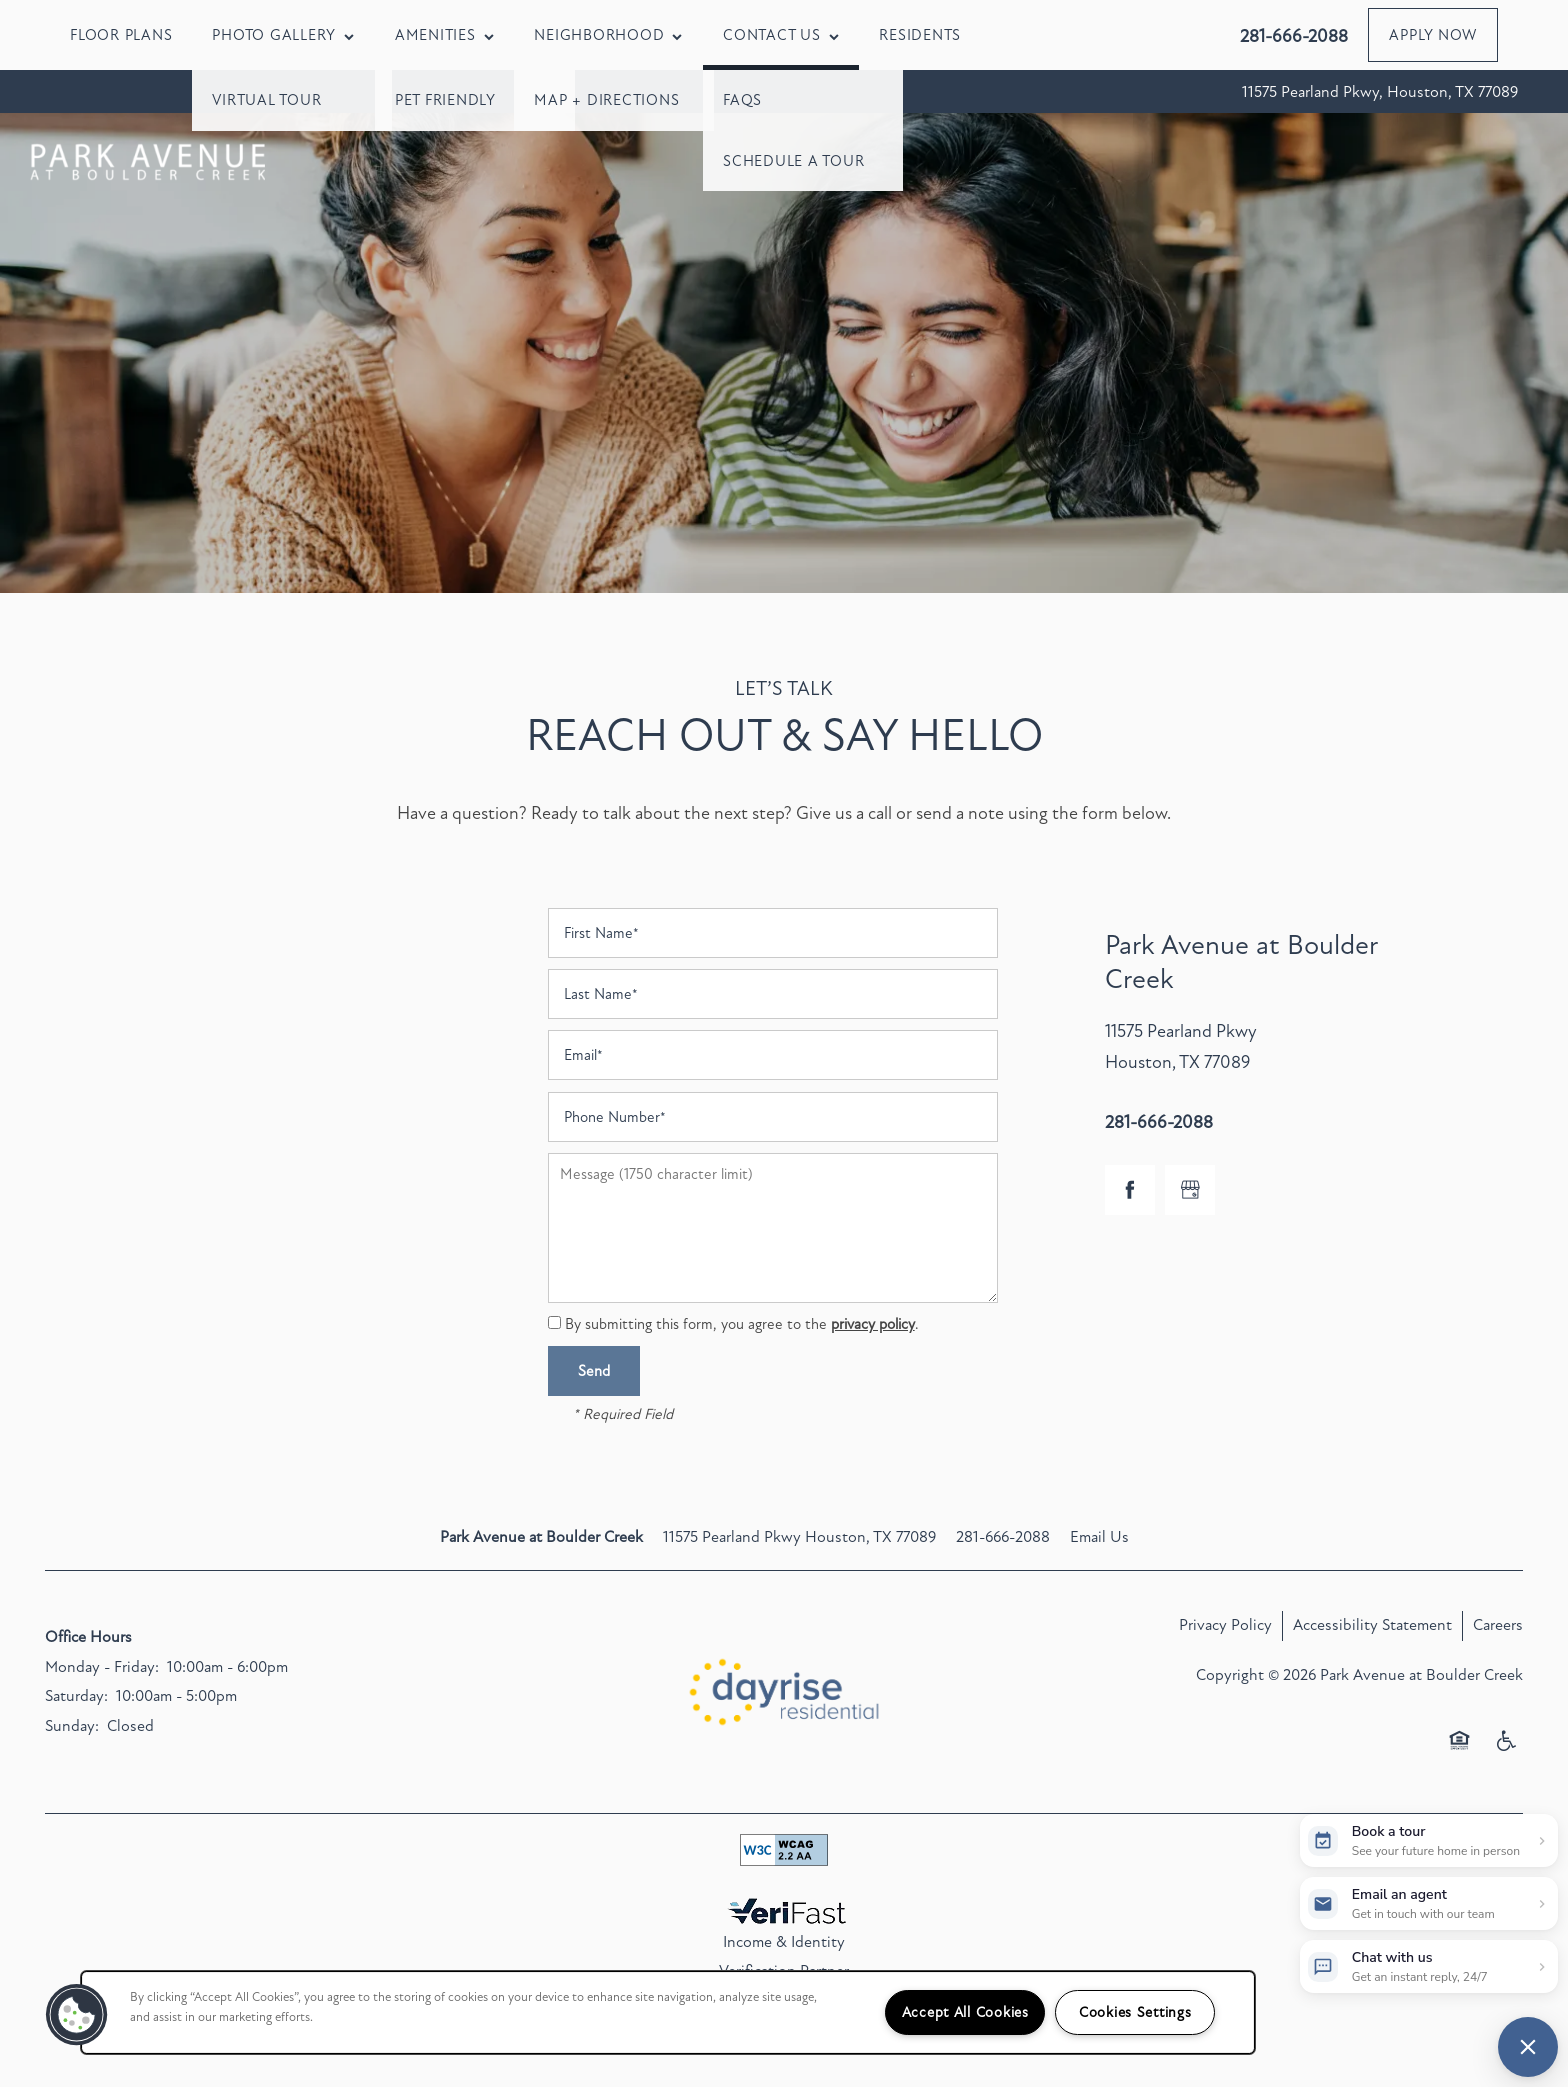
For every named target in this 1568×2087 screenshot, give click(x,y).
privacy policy (873, 1324)
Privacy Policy (1225, 1625)
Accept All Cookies (965, 2012)
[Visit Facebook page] (1130, 1190)
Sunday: (72, 1726)
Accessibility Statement (1372, 1625)
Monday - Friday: (102, 1667)
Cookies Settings (1135, 2012)
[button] (1433, 35)
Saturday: (76, 1696)
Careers (1498, 1625)
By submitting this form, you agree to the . (742, 1324)
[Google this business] (1190, 1190)
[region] (668, 2012)
